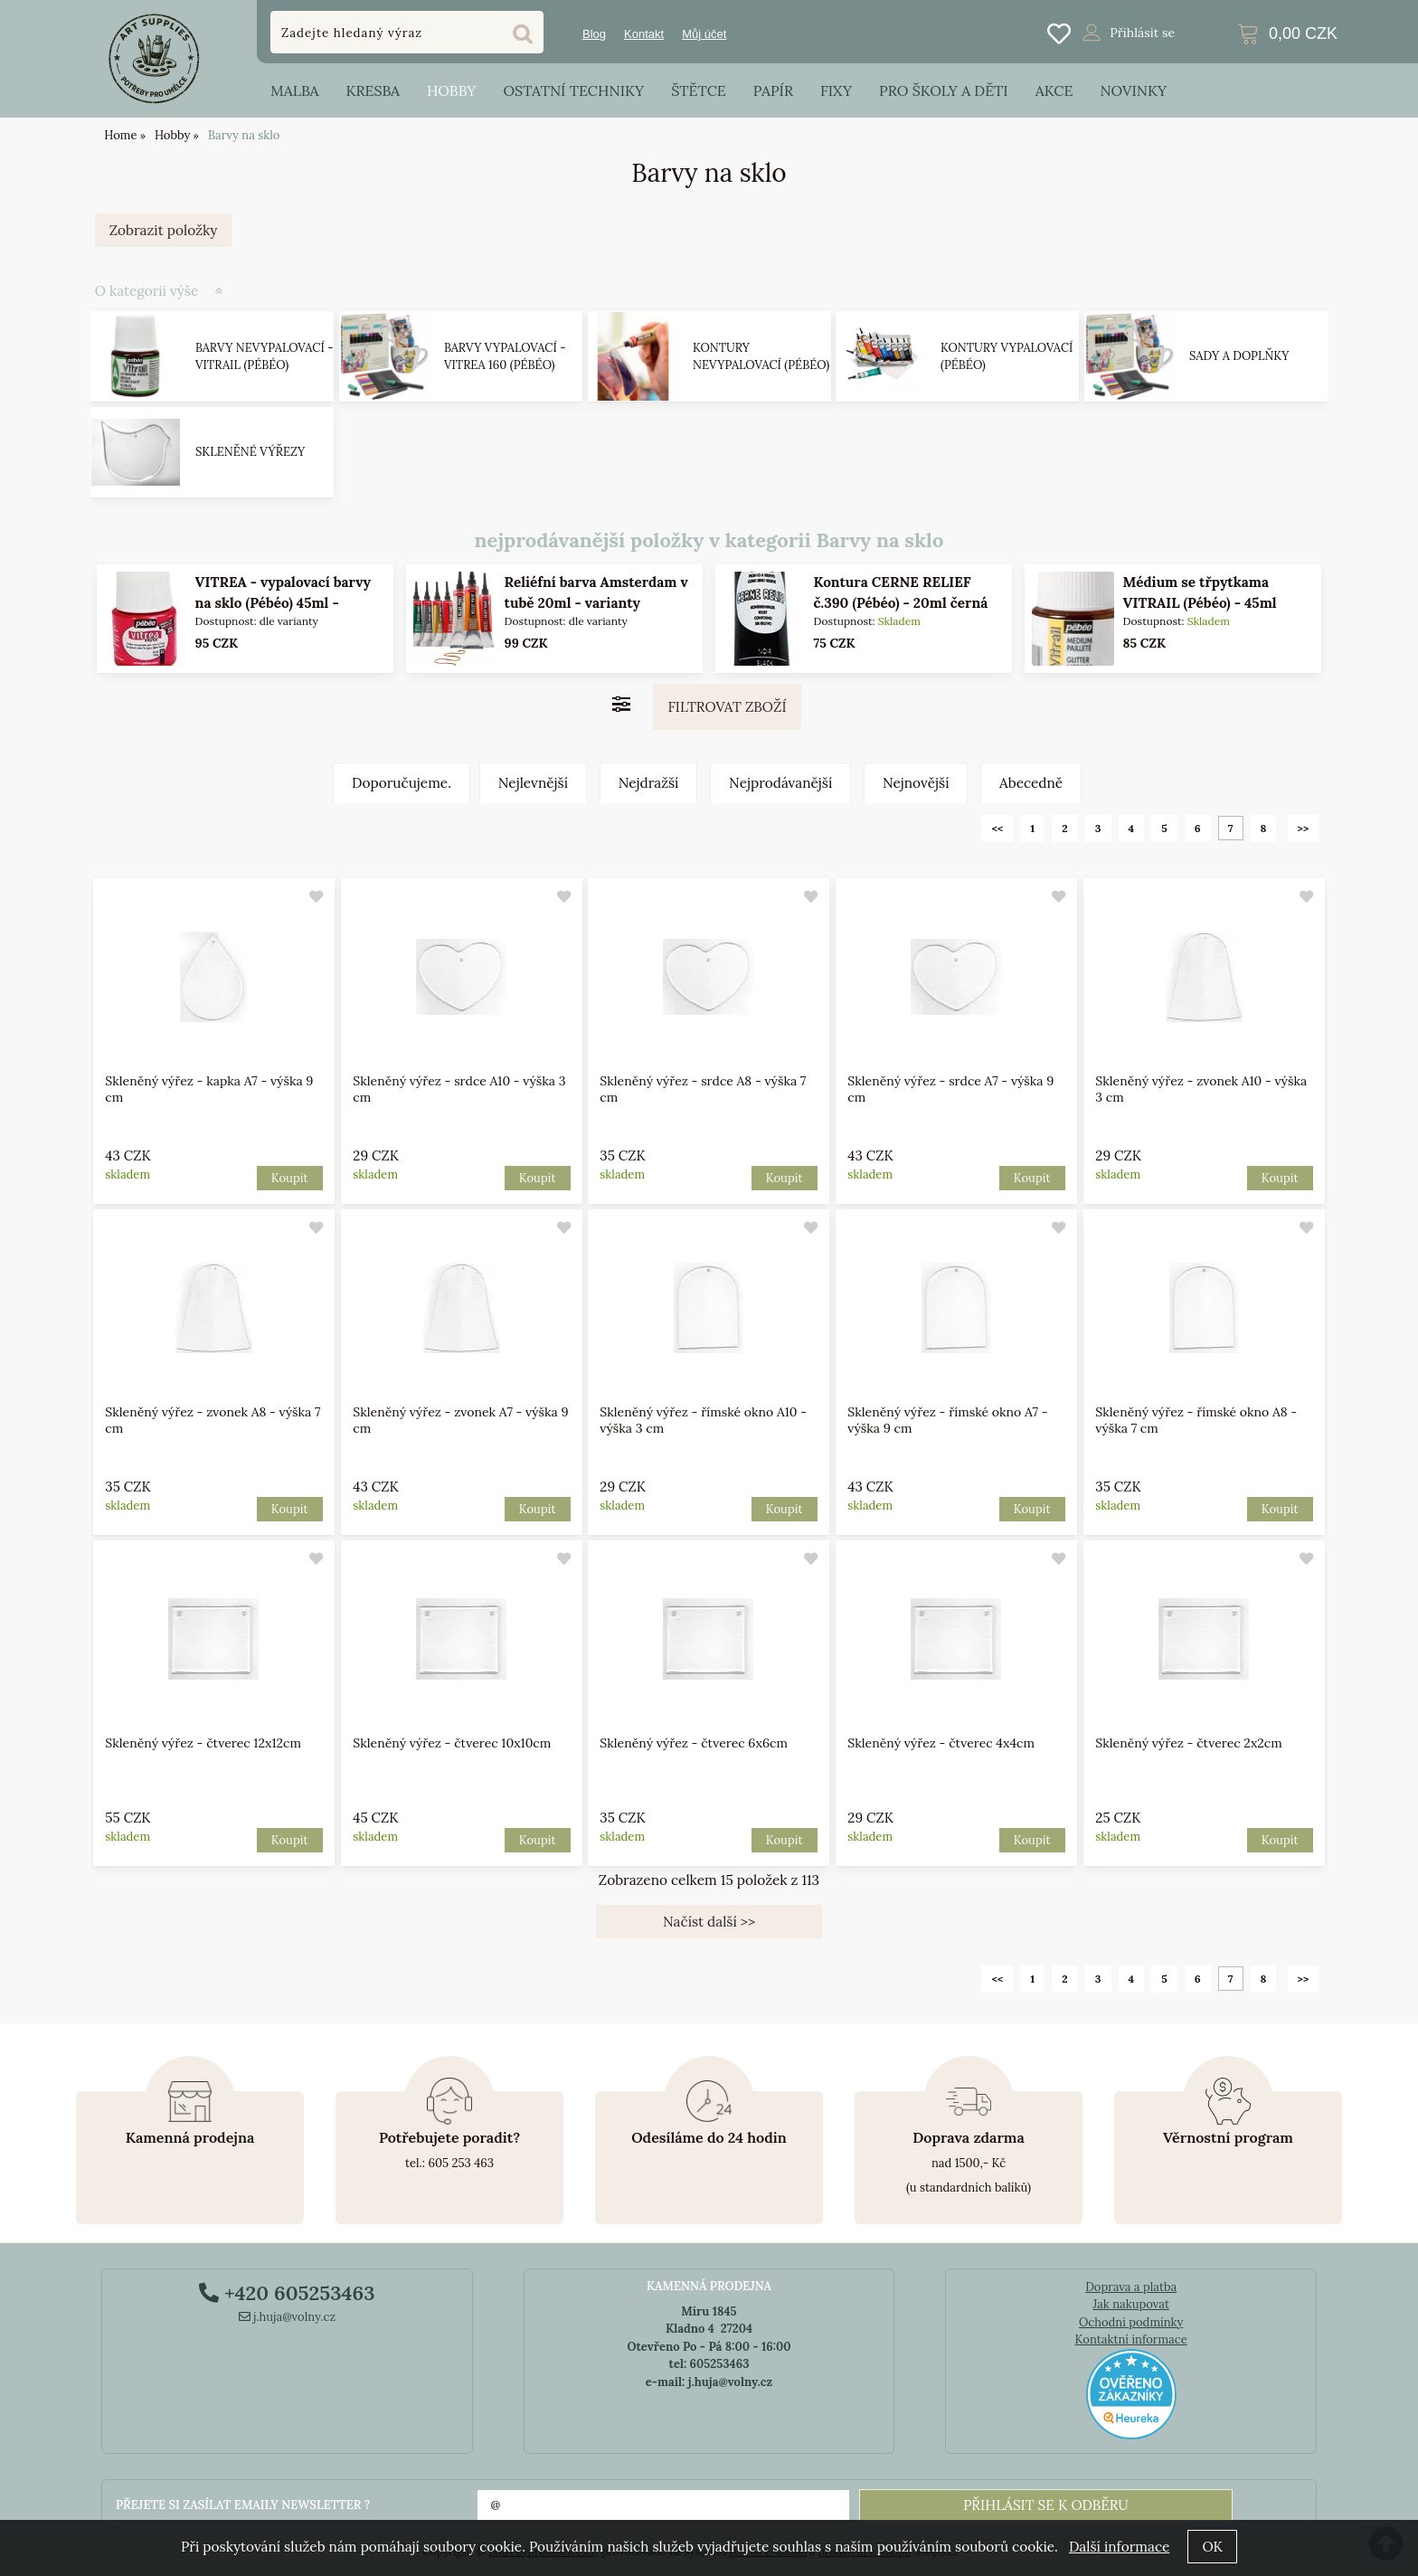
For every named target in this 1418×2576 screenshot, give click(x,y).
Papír (773, 90)
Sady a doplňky (1239, 356)
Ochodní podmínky (1131, 2322)
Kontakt (644, 34)
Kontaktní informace (1131, 2339)
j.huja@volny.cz (287, 2317)
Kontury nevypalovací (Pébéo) (761, 357)
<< (997, 828)
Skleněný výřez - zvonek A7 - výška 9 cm (460, 1420)
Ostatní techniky (573, 90)
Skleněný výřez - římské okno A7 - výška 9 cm (947, 1420)
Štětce (698, 90)
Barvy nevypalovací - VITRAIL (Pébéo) (264, 357)
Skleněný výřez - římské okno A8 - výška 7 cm (1196, 1420)
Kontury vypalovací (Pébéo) (1007, 357)
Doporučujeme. (401, 782)
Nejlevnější (533, 782)
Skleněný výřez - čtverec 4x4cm (941, 1743)
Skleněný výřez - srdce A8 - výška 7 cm (703, 1089)
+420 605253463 (286, 2293)
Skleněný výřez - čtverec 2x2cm (1188, 1743)
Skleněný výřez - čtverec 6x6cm (694, 1743)
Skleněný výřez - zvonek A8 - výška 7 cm (212, 1420)
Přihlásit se (1142, 32)
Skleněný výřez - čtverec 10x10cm (452, 1743)
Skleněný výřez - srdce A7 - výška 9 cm (950, 1089)
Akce (1054, 90)
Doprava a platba (1131, 2287)
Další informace (1119, 2546)
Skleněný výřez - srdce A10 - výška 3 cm (459, 1089)
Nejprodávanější (780, 782)
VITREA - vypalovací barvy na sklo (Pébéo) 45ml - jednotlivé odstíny (282, 602)
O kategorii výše (147, 290)
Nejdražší (649, 782)
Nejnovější (916, 782)
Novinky (1133, 90)
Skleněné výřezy (250, 451)
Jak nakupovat (1130, 2304)
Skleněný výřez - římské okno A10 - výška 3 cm (704, 1420)
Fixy (836, 90)
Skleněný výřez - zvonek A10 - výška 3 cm (1201, 1089)
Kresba (372, 90)
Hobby (451, 90)
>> (1303, 828)
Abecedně (1031, 782)
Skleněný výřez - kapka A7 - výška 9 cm (209, 1089)
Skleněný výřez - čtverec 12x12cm (203, 1743)
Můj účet (704, 34)
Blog (594, 34)
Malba (294, 90)
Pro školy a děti (943, 90)
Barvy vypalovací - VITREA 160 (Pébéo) (505, 357)
